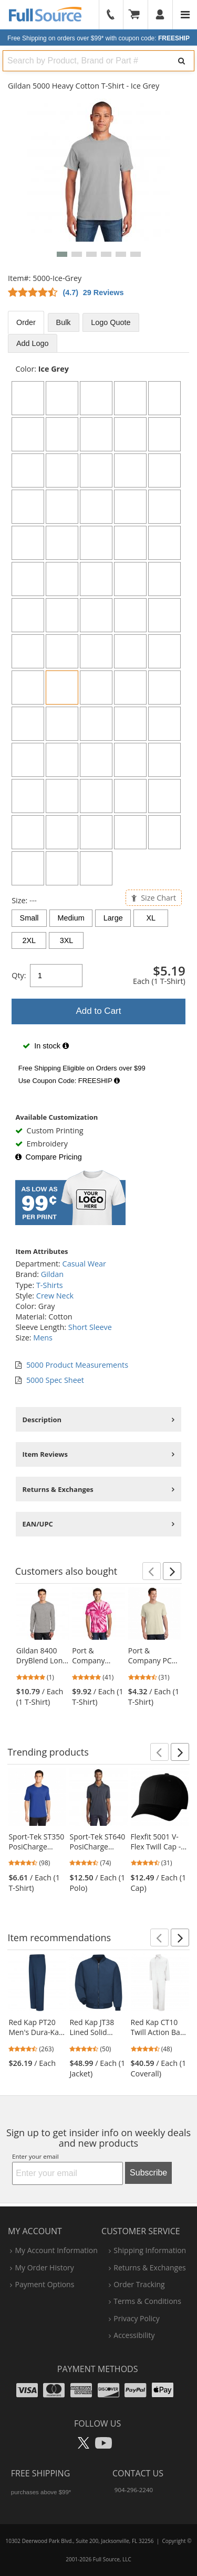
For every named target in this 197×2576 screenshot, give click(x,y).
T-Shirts (49, 1285)
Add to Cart (98, 1011)
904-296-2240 (134, 2490)
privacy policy (136, 2318)
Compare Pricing (48, 1157)
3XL (67, 940)
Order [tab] (26, 322)
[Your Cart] (137, 15)
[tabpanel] (98, 727)
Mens (43, 1338)
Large (113, 918)
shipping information (149, 2250)
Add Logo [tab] (32, 343)
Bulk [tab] (63, 322)
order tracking (138, 2284)
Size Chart (153, 898)
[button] (62, 254)
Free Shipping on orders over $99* (98, 38)
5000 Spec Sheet (55, 1380)
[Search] (181, 61)
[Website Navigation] (185, 15)
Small (29, 918)
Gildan (52, 1274)
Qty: (19, 975)
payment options (44, 2284)
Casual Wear (84, 1264)
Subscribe (148, 2172)
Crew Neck (55, 1296)
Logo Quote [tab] (110, 322)
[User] (160, 15)
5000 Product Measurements (77, 1365)
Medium (71, 918)
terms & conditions (147, 2301)
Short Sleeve (90, 1327)
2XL (29, 940)
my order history (44, 2267)
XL (151, 918)
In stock (46, 1046)
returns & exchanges (149, 2267)
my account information (56, 2250)
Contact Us (137, 2473)
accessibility (133, 2335)
